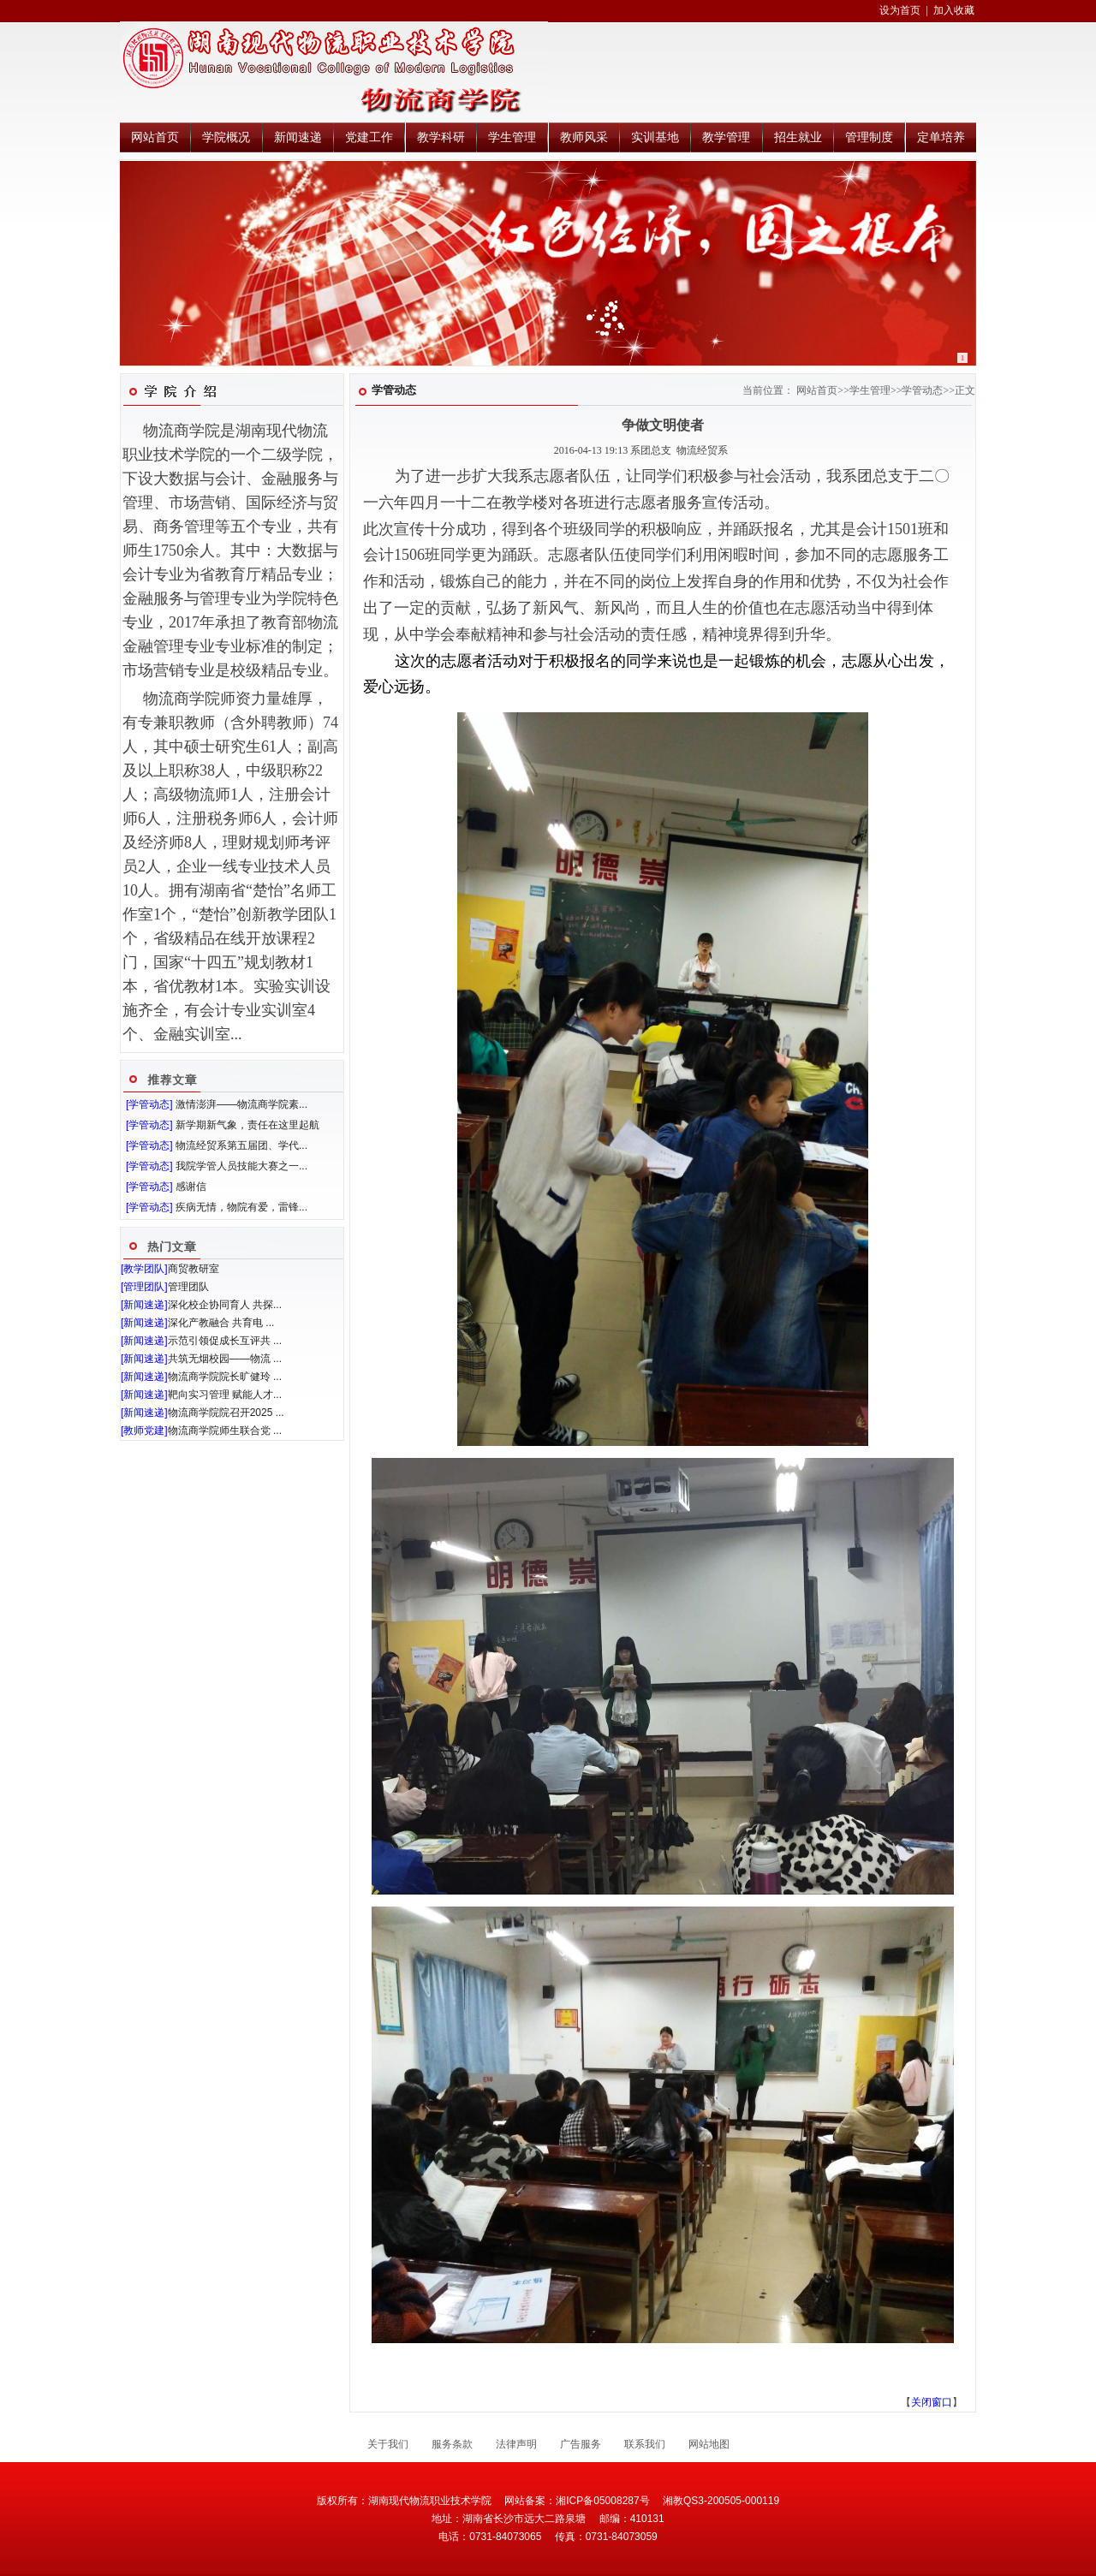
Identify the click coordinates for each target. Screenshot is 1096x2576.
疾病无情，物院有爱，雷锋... (241, 1207)
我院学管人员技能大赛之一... (241, 1166)
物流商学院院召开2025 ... (226, 1413)
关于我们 (387, 2444)
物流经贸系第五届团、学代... (241, 1145)
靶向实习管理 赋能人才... (225, 1395)
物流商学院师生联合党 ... (225, 1431)
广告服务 (580, 2444)
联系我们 (644, 2444)
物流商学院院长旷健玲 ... (225, 1377)
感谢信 (191, 1187)
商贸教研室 (193, 1269)
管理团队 (188, 1287)
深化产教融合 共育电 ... (221, 1323)
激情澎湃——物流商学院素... (241, 1104)
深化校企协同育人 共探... (225, 1305)
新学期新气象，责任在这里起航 (247, 1125)
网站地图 (709, 2444)
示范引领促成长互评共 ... (225, 1341)
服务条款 (452, 2444)
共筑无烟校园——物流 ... (225, 1359)
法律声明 (516, 2444)
